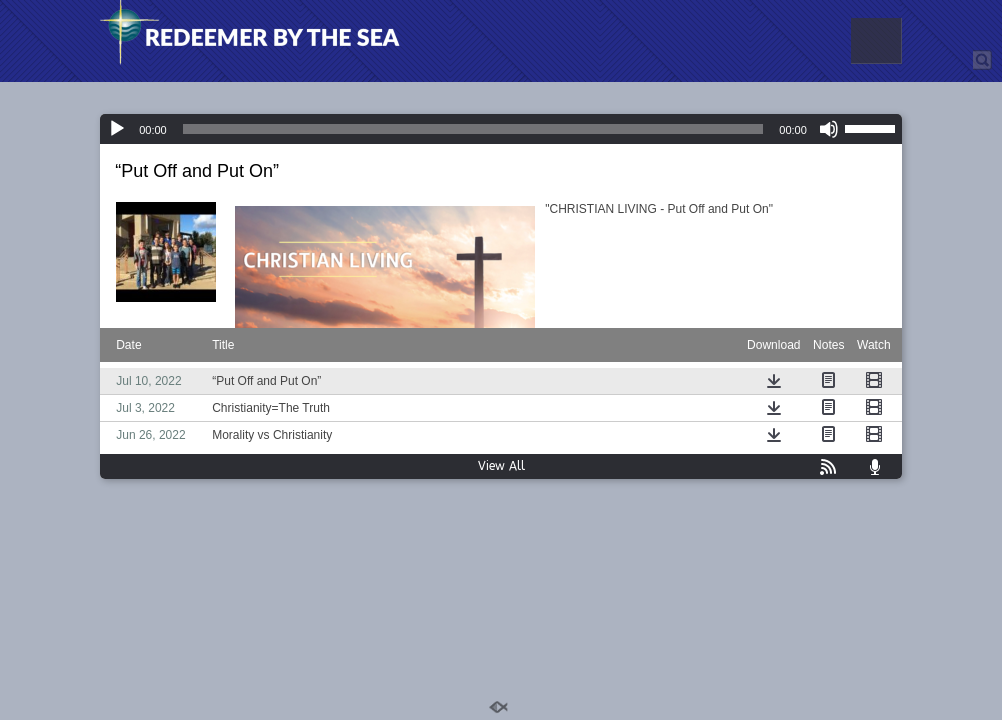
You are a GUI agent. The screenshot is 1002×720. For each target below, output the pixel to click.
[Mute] (829, 129)
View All (501, 466)
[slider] (473, 129)
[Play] (117, 129)
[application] (501, 129)
